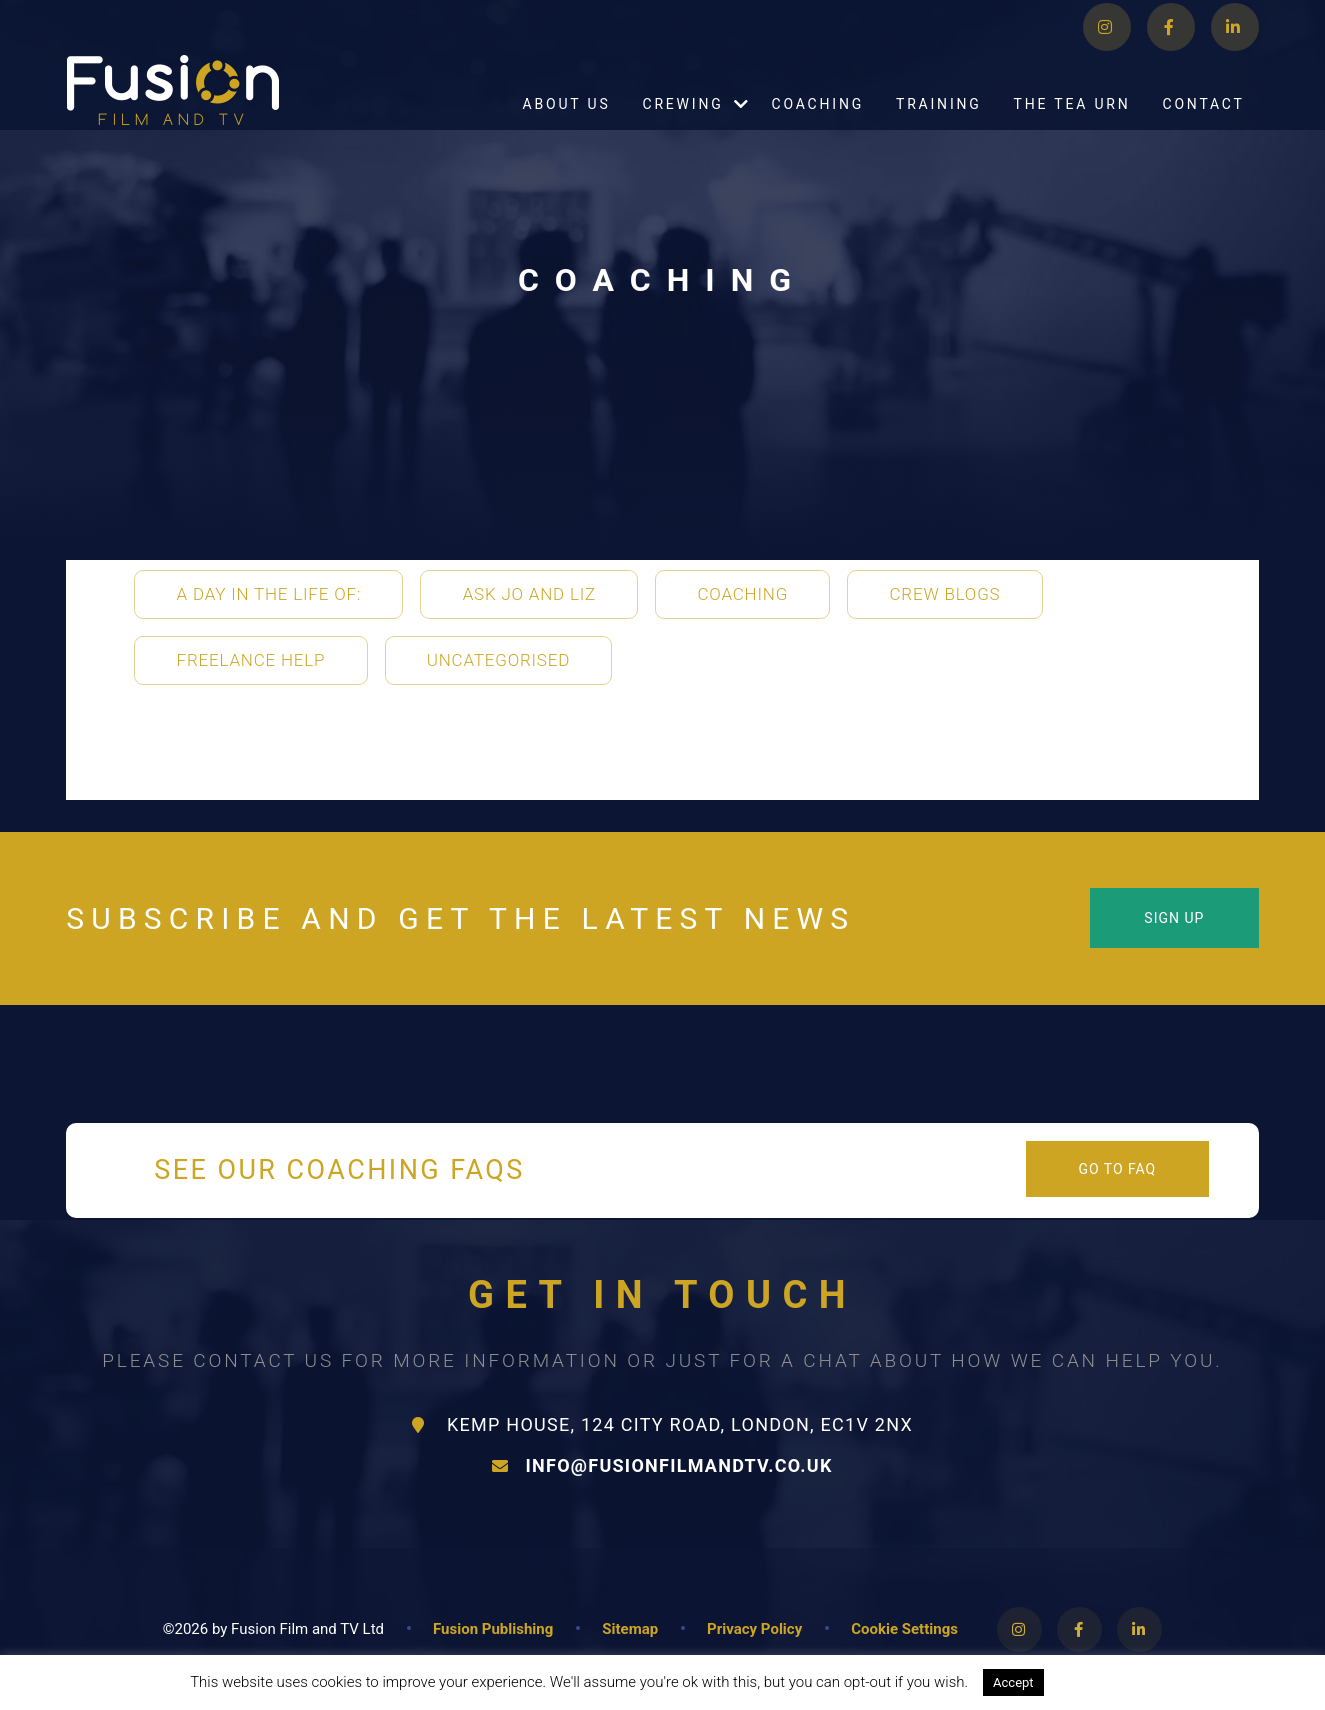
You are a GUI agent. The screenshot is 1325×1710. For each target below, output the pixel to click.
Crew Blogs (945, 594)
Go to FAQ (1118, 1169)
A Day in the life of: (269, 594)
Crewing (682, 129)
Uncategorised (498, 660)
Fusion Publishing (493, 1629)
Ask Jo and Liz (529, 594)
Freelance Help (251, 660)
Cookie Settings (904, 1629)
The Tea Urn (1072, 129)
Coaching (818, 129)
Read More (1098, 1682)
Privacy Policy (754, 1629)
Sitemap (630, 1629)
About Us (567, 129)
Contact (1203, 129)
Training (939, 129)
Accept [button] (1013, 1682)
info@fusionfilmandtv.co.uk (662, 1465)
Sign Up (1174, 918)
